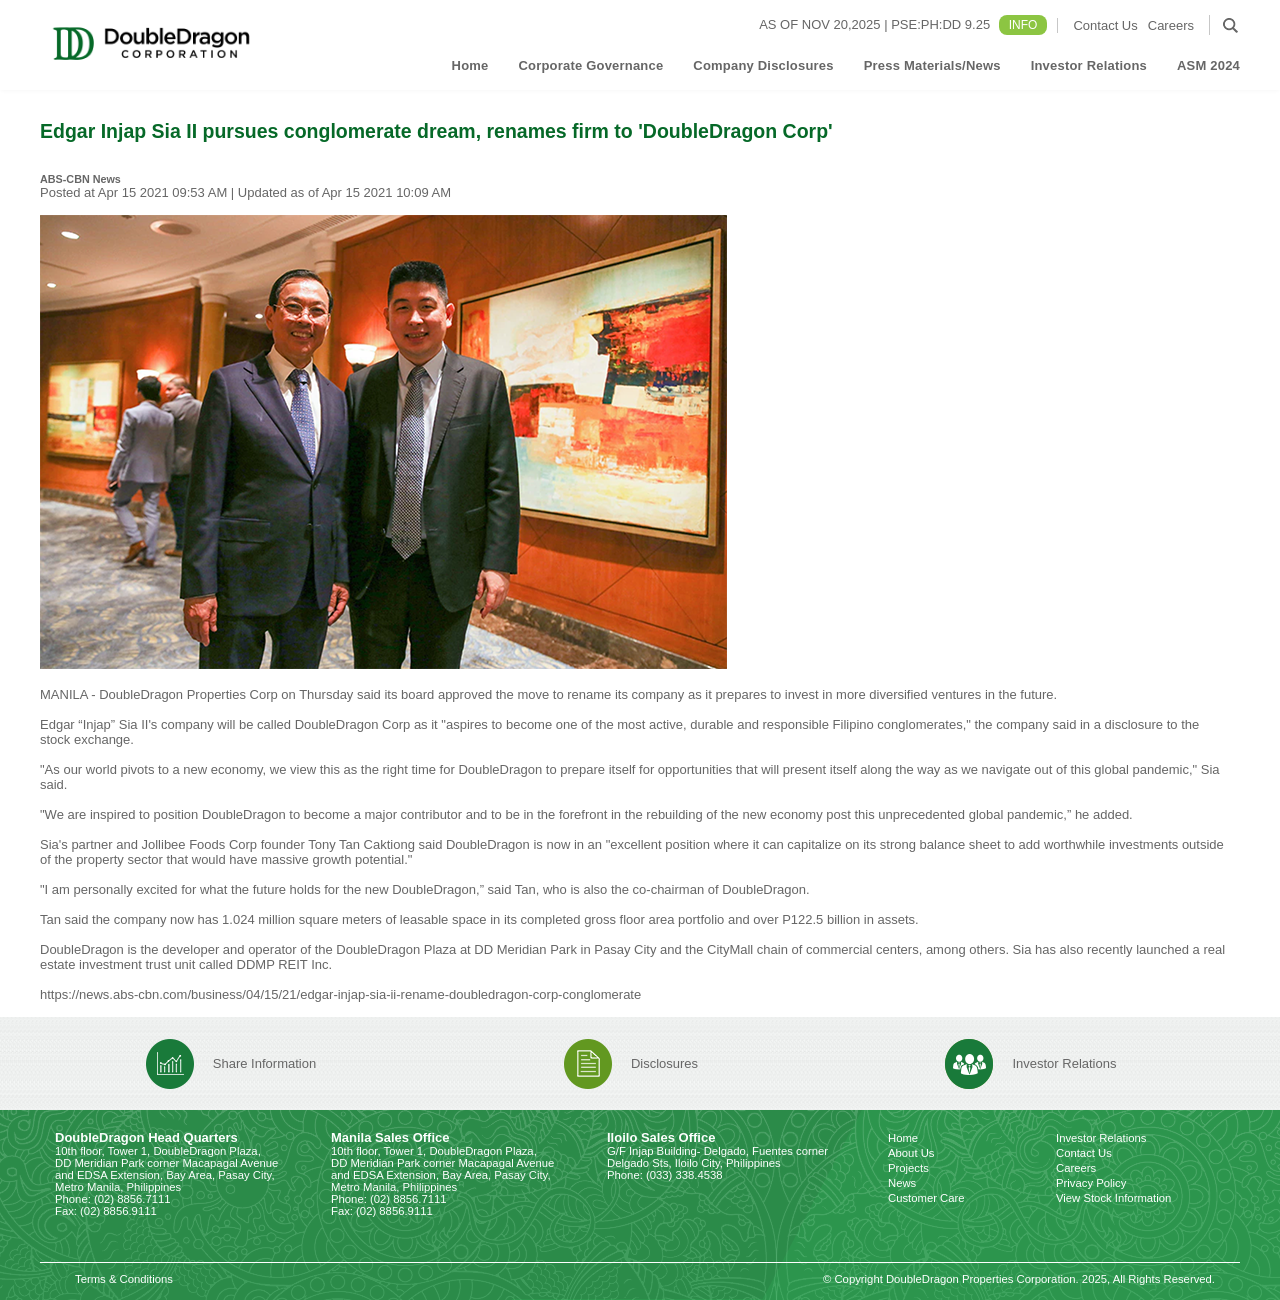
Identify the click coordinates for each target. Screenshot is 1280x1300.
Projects (908, 1168)
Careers (1171, 25)
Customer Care (926, 1198)
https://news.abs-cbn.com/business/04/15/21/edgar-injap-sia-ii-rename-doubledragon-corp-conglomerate (342, 994)
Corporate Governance (590, 65)
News (902, 1183)
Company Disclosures (763, 65)
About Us (911, 1153)
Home (470, 65)
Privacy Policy (1091, 1183)
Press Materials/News (932, 65)
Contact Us (1105, 25)
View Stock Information (1113, 1198)
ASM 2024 (1208, 65)
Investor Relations (1089, 65)
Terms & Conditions (124, 1279)
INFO (1023, 25)
